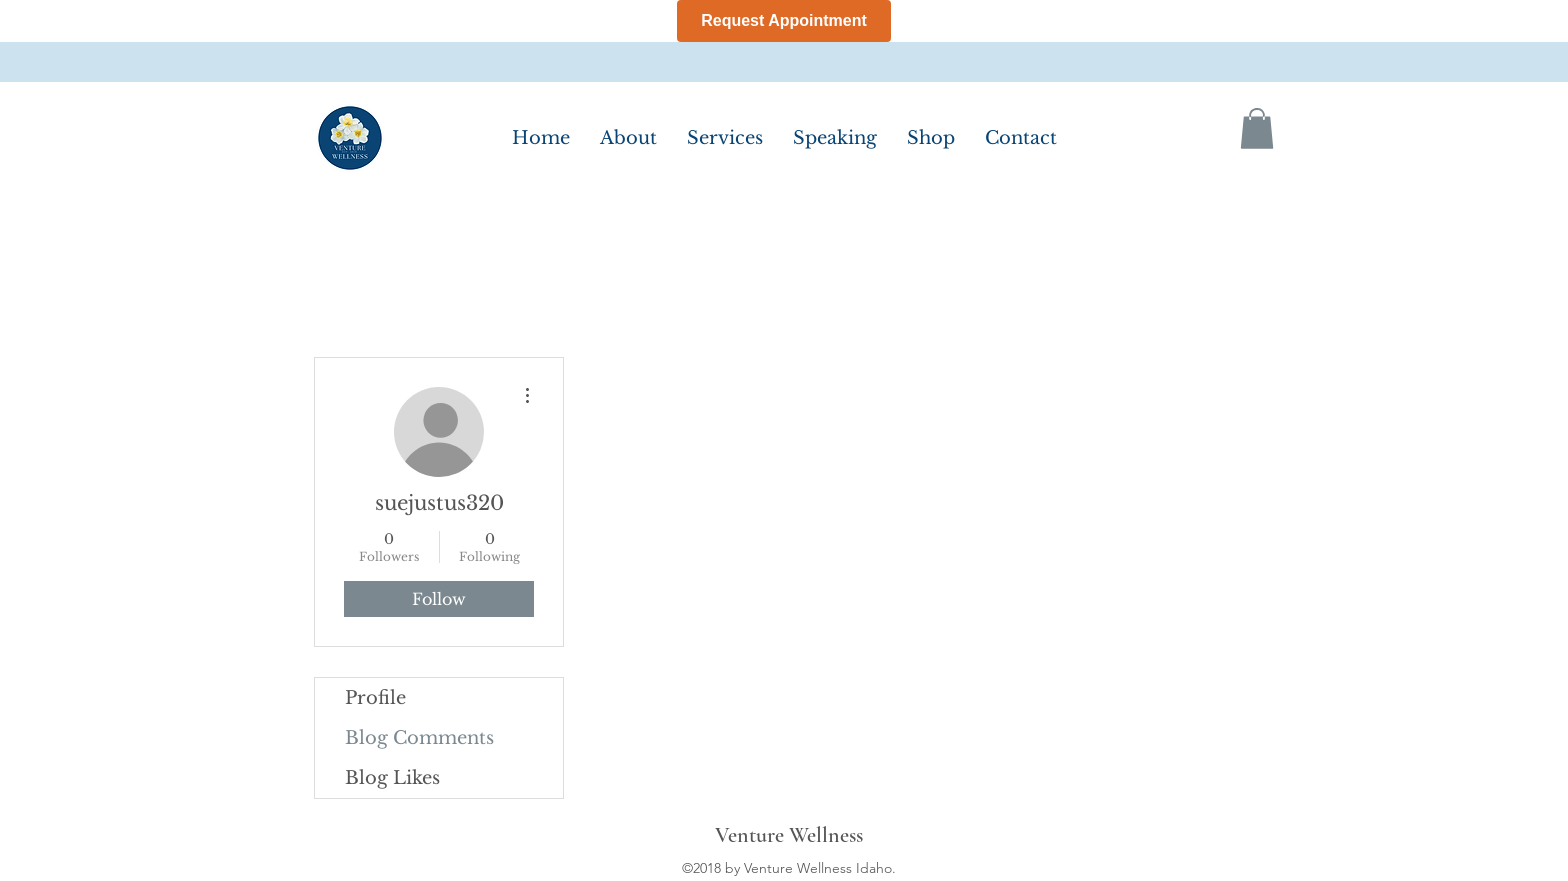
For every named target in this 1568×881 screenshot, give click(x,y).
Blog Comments (419, 738)
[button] (1257, 128)
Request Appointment (784, 20)
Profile (375, 698)
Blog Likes (392, 778)
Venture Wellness (789, 835)
